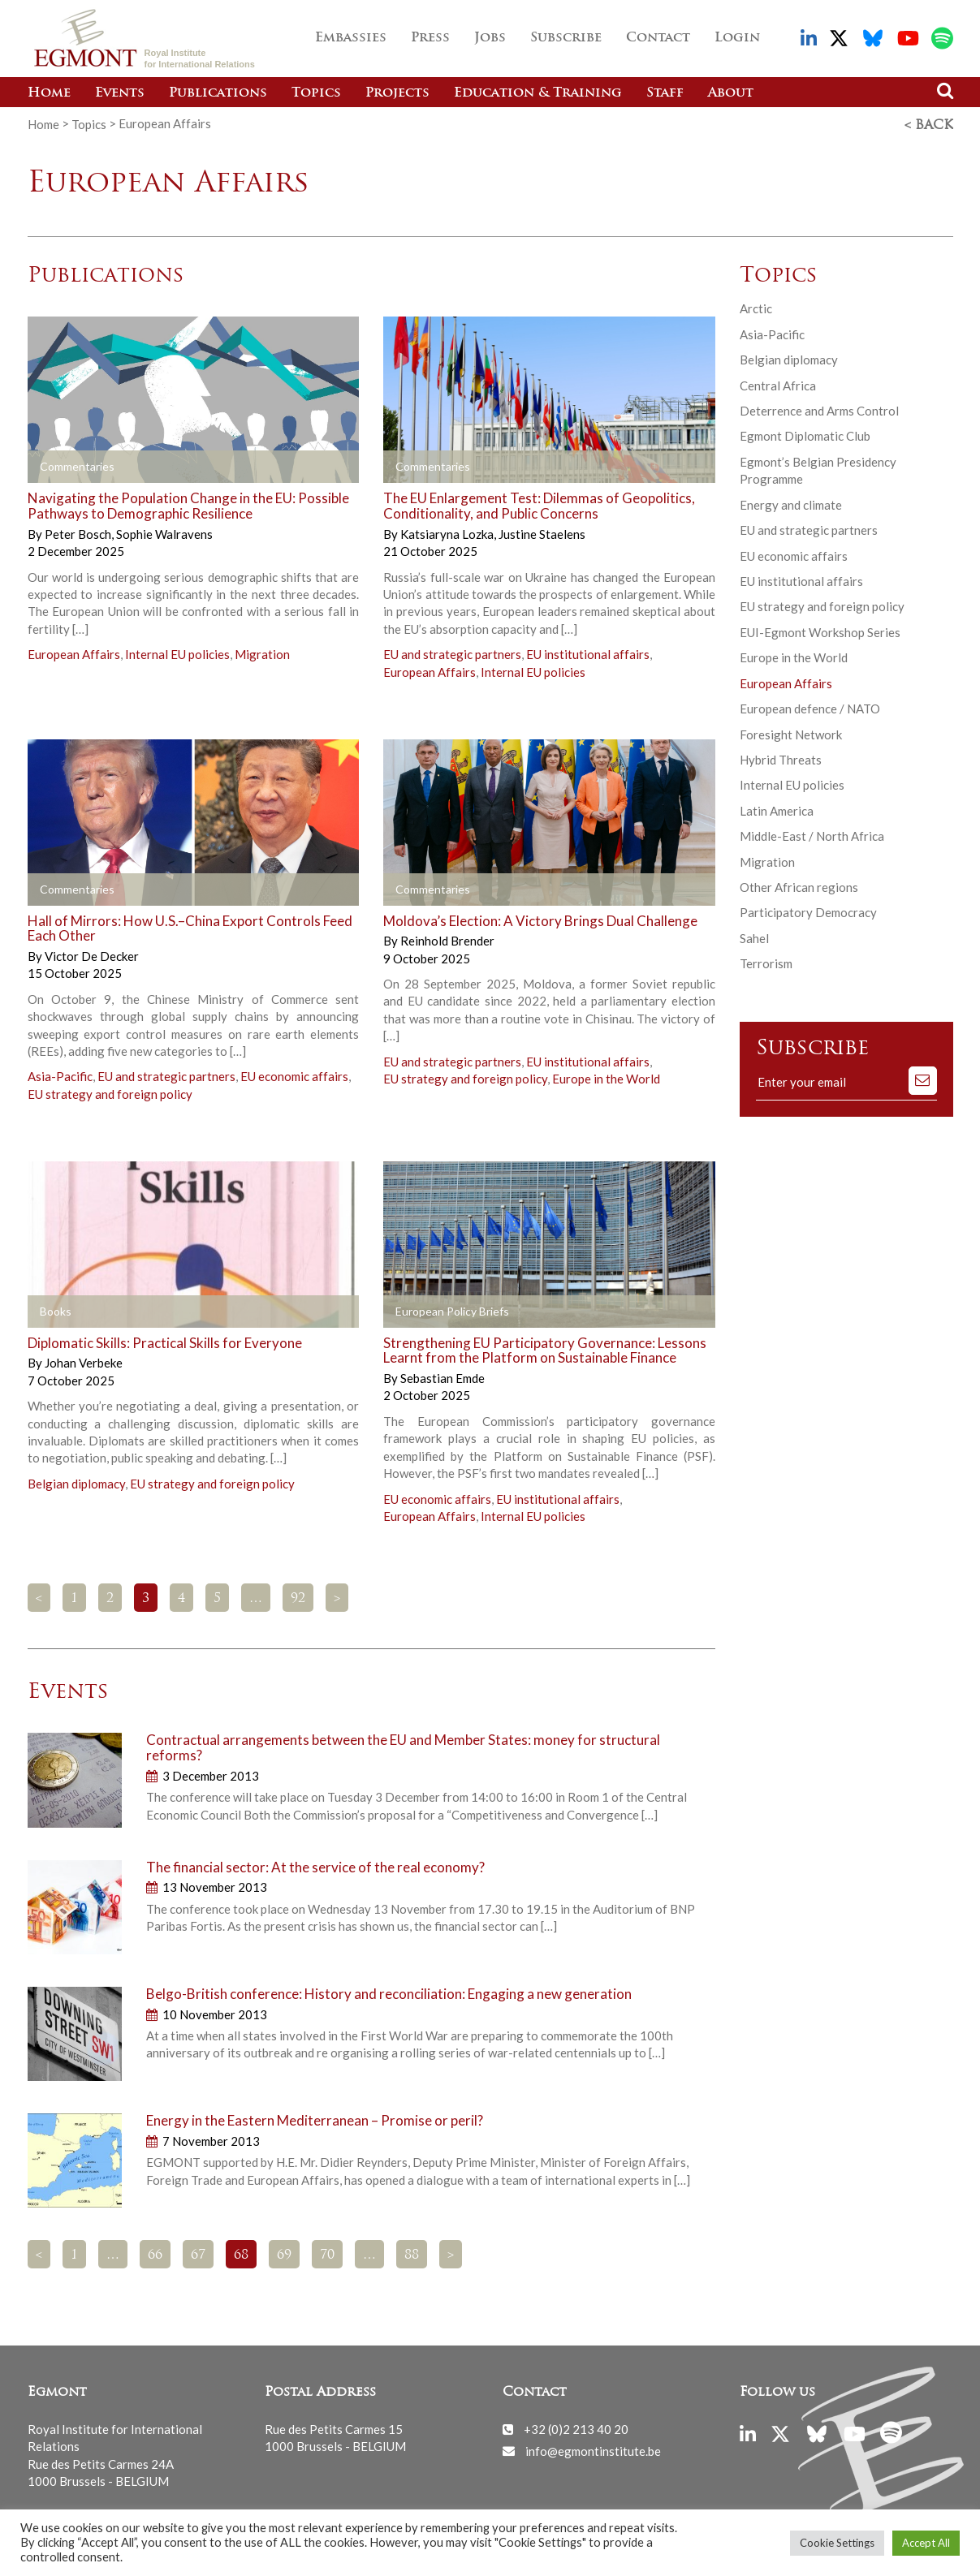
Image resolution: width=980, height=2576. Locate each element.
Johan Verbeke (84, 1361)
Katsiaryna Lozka (448, 532)
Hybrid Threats (781, 758)
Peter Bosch (79, 532)
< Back (928, 124)
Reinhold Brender (447, 939)
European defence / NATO (810, 707)
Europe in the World (606, 1077)
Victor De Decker (92, 954)
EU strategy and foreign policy (110, 1092)
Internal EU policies (177, 652)
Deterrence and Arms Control (819, 409)
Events (120, 93)
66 (155, 2253)
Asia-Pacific (60, 1074)
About (730, 93)
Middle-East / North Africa (812, 834)
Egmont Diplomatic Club (805, 434)
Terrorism (766, 961)
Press (430, 38)
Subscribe (566, 38)
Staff (665, 93)
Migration (262, 652)
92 (298, 1597)
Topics (316, 93)
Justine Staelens (542, 532)
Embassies (350, 38)
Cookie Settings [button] (837, 2542)
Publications (218, 93)
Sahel (754, 936)
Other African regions (799, 885)
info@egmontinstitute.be (593, 2448)
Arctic (756, 306)
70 (327, 2253)
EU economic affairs (294, 1074)
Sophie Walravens (164, 532)
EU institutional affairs (588, 652)
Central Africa (778, 383)
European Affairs (74, 652)
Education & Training (538, 93)
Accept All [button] (926, 2542)
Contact (658, 38)
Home (49, 93)
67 (198, 2253)
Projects (397, 93)
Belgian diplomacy (76, 1482)
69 (284, 2253)
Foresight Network (791, 732)
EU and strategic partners (452, 652)
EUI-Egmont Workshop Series (820, 630)
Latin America (777, 809)
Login (737, 38)
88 (411, 2253)
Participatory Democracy (808, 910)
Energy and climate (791, 503)
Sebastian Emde (442, 1376)
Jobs (490, 38)
